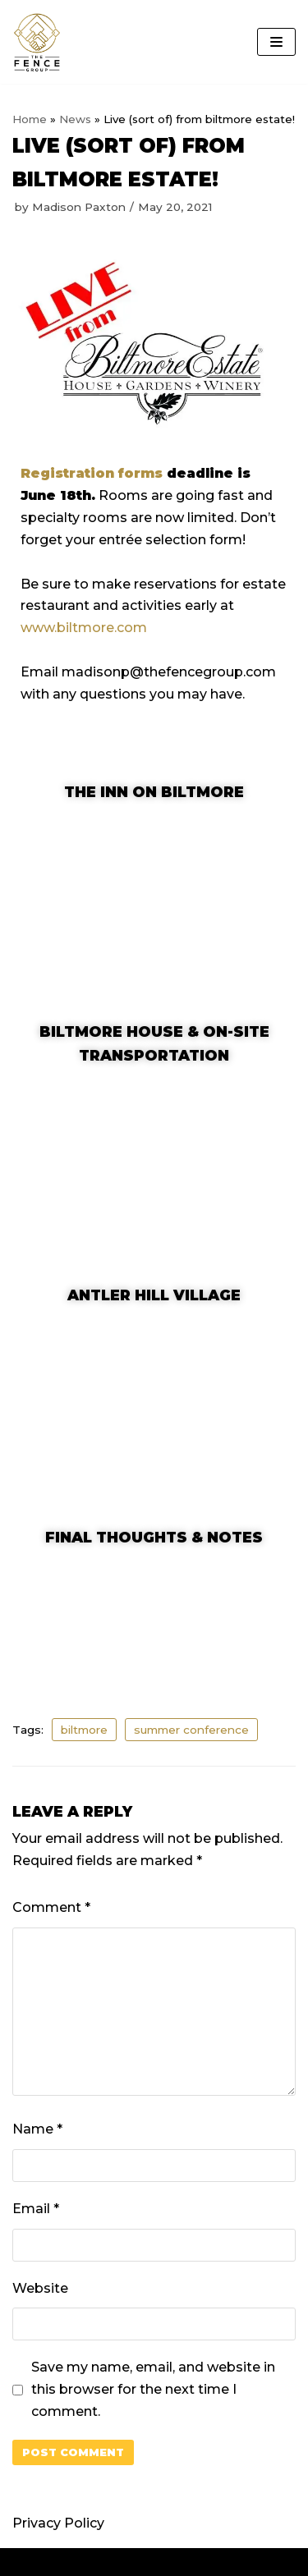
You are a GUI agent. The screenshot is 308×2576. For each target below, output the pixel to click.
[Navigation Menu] (276, 42)
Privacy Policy (58, 2523)
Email (35, 2208)
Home (29, 119)
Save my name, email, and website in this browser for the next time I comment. (153, 2389)
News (75, 119)
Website (40, 2288)
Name (37, 2129)
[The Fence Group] (37, 41)
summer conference (191, 1729)
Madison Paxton (79, 206)
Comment (51, 1907)
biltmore (84, 1729)
